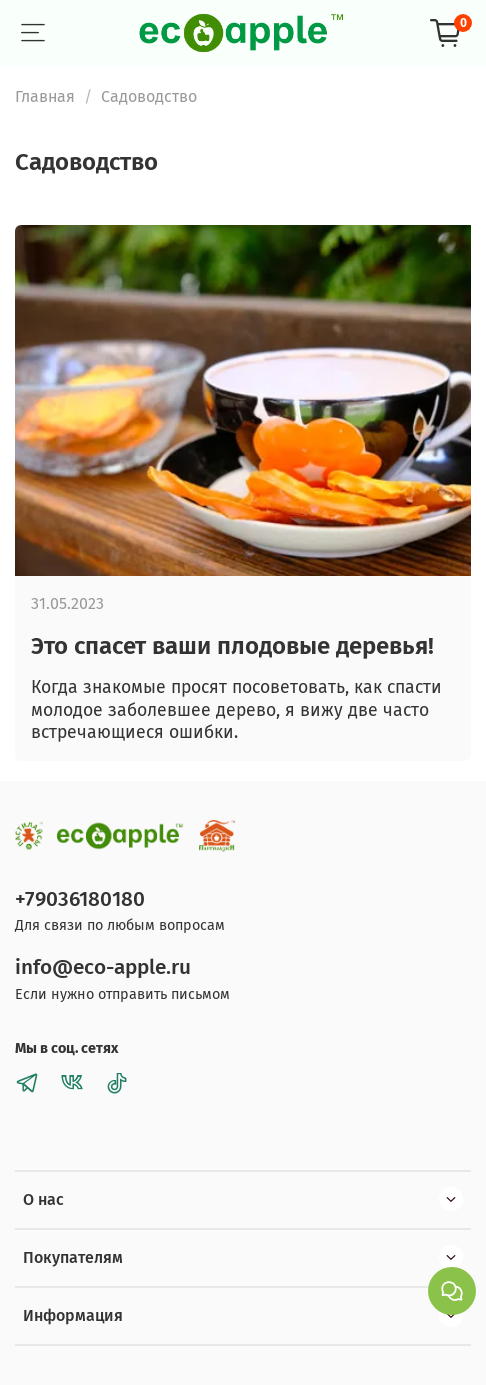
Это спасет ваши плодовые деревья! (232, 646)
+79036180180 (80, 899)
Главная (45, 96)
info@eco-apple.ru (103, 967)
